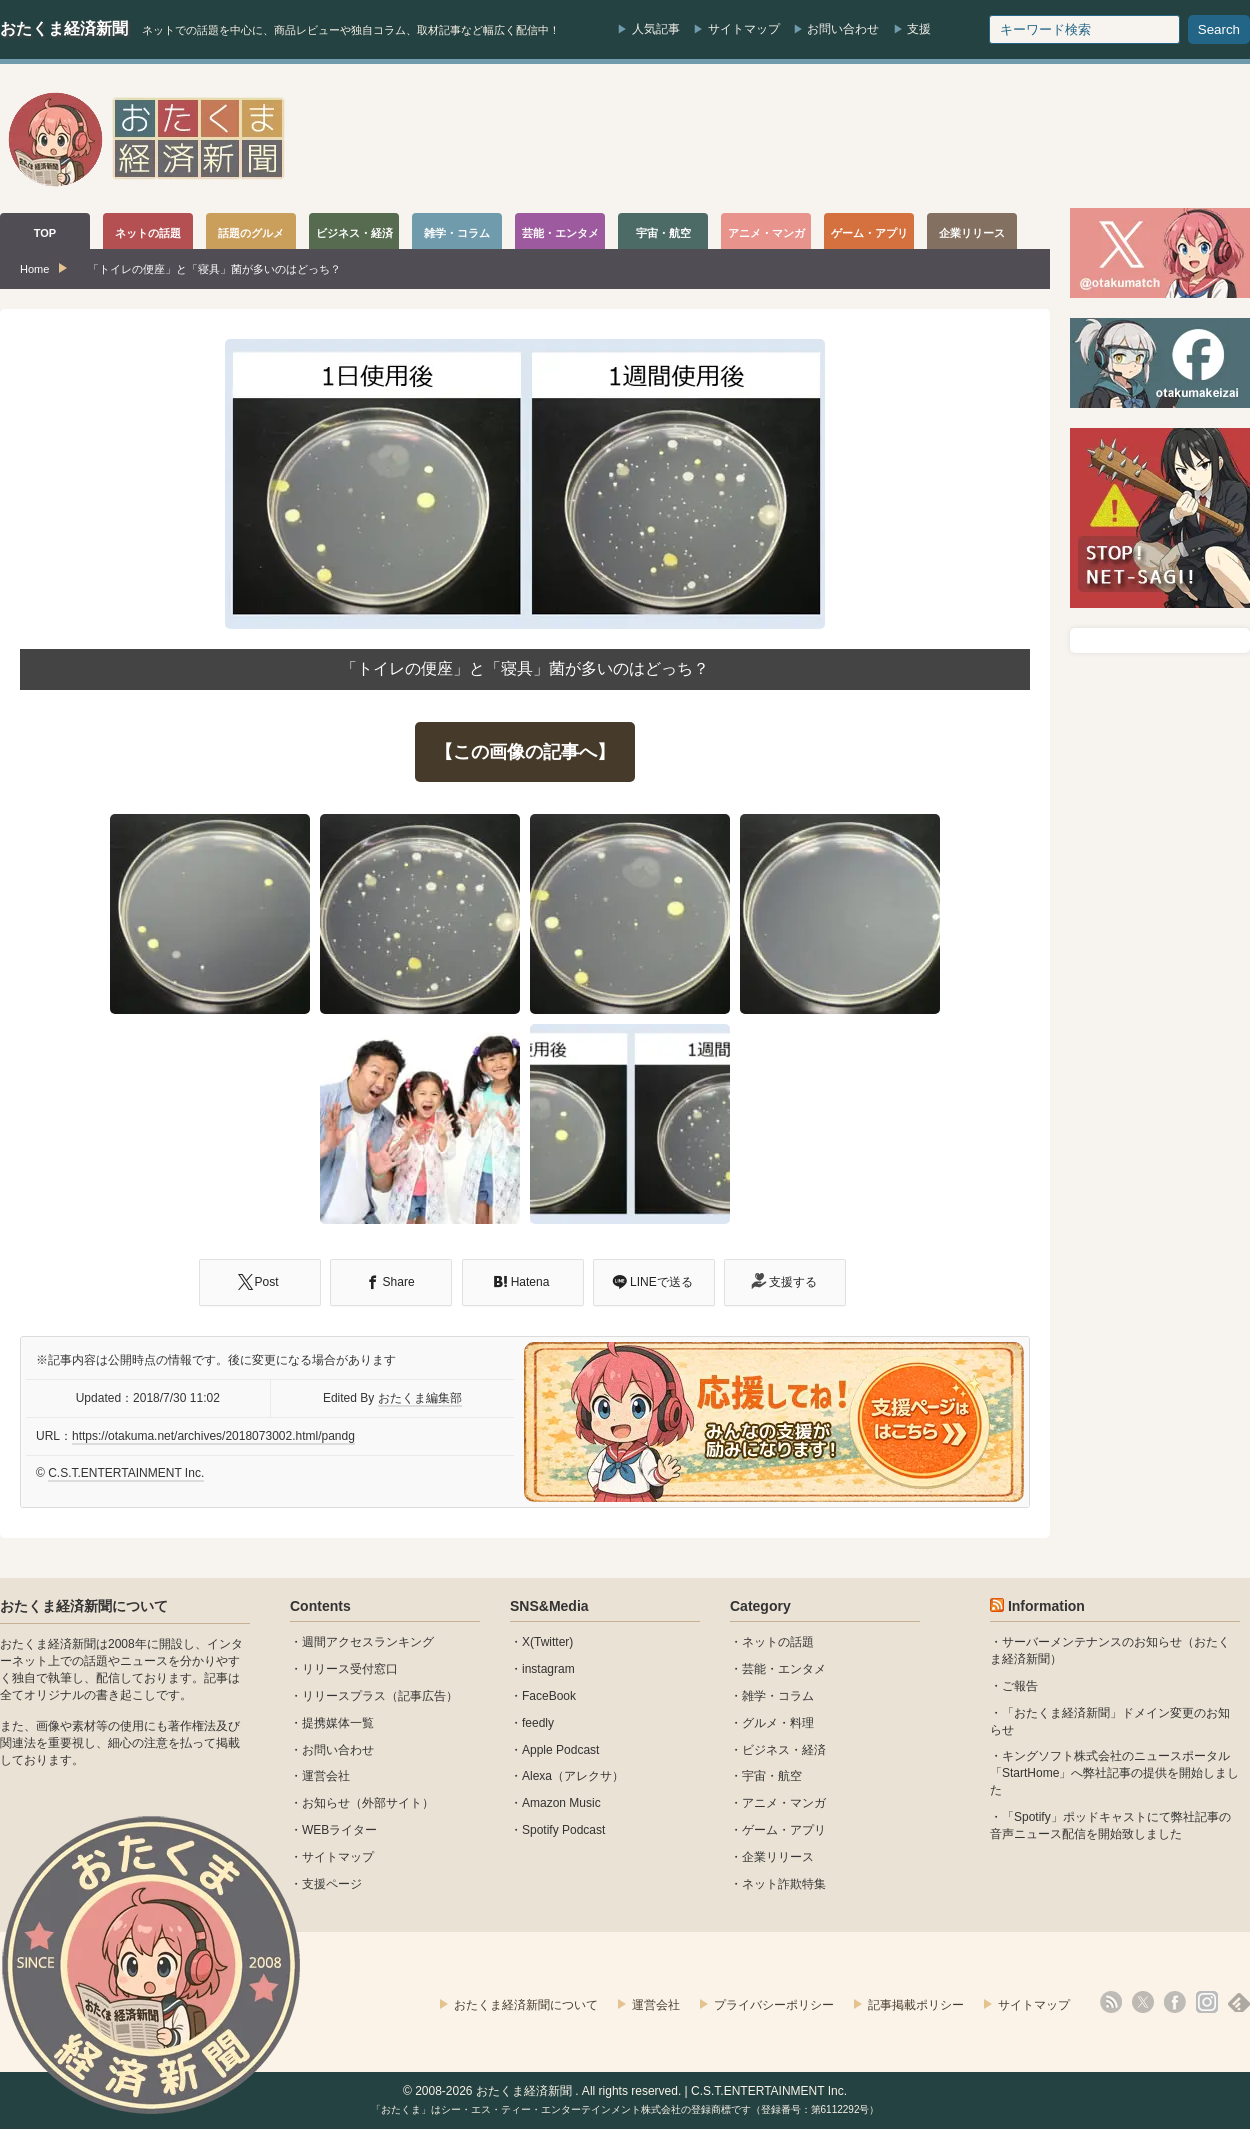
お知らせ (326, 1803)
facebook (1175, 2002)
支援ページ (332, 1884)
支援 (919, 29)
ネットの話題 (778, 1642)
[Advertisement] (886, 139)
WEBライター (339, 1830)
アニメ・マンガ (784, 1803)
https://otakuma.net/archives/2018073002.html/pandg (213, 1436)
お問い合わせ (843, 29)
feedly (538, 1723)
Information (1046, 1606)
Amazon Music (561, 1803)
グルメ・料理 (778, 1723)
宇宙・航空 (772, 1776)
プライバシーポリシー (774, 2005)
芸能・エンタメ (784, 1669)
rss (1111, 2002)
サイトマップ (744, 29)
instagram (548, 1669)
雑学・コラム (778, 1696)
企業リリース (778, 1857)
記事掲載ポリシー (916, 2005)
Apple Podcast (560, 1750)
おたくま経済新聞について (84, 1606)
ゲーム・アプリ (784, 1830)
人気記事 (656, 29)
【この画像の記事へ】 (525, 752)
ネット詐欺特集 (784, 1884)
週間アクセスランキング (368, 1642)
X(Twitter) (547, 1642)
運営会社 (326, 1776)
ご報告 (1020, 1686)
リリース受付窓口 (350, 1669)
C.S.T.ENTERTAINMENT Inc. (126, 1473)
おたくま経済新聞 (64, 28)
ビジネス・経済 (784, 1750)
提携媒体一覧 (338, 1723)
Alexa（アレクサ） (573, 1776)
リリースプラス (344, 1696)
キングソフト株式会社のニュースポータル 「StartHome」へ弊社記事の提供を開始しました (1114, 1773)
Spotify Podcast (563, 1830)
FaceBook (549, 1696)
